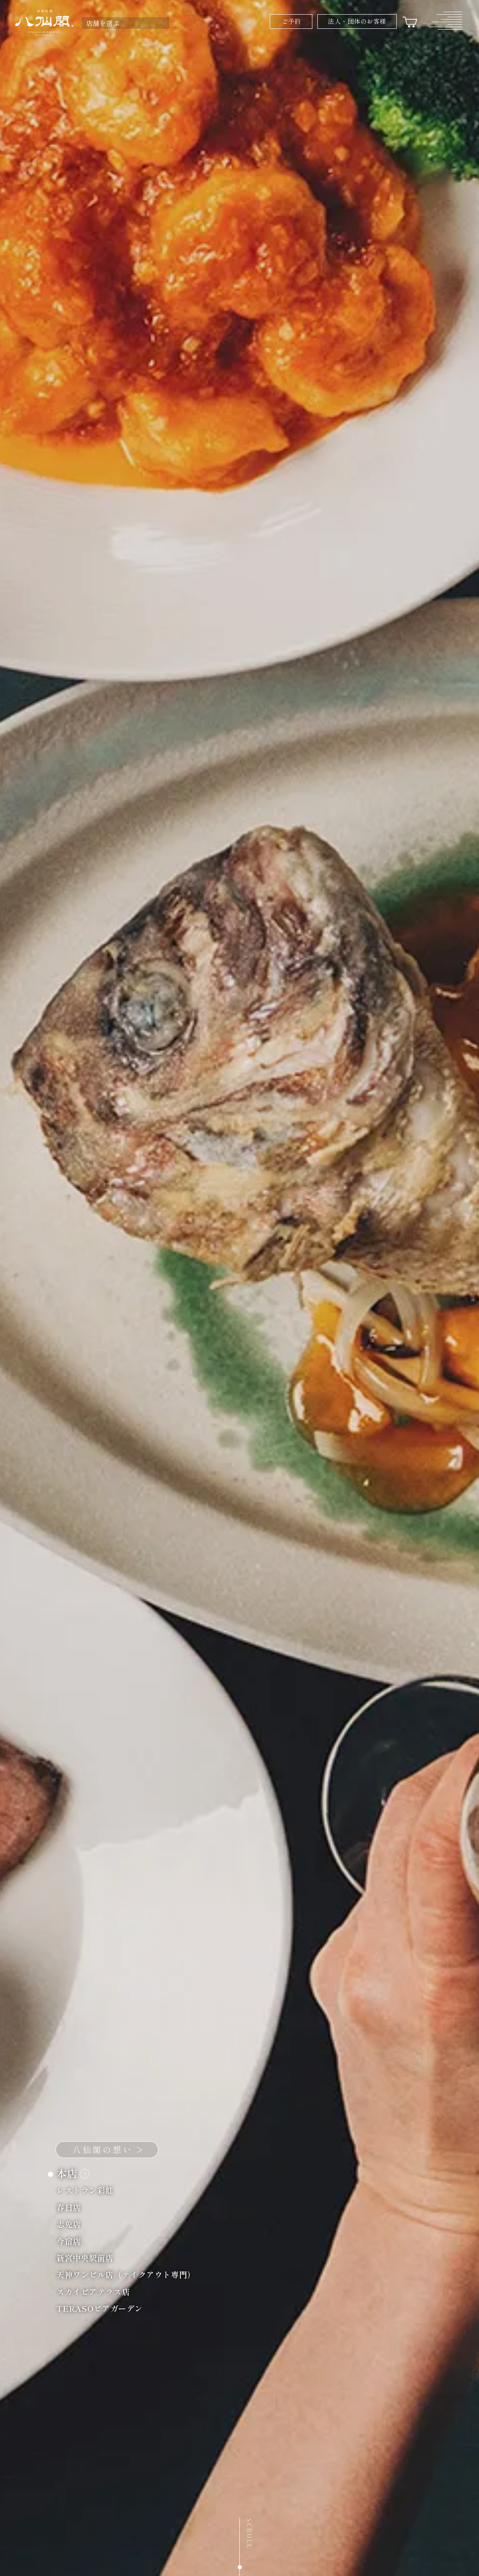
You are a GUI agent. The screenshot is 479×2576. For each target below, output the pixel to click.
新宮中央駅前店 (89, 2258)
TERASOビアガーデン (104, 2309)
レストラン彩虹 (89, 2191)
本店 (72, 2174)
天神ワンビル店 (130, 2275)
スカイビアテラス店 (97, 2292)
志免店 (73, 2225)
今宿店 (73, 2242)
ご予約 (291, 21)
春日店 (73, 2208)
